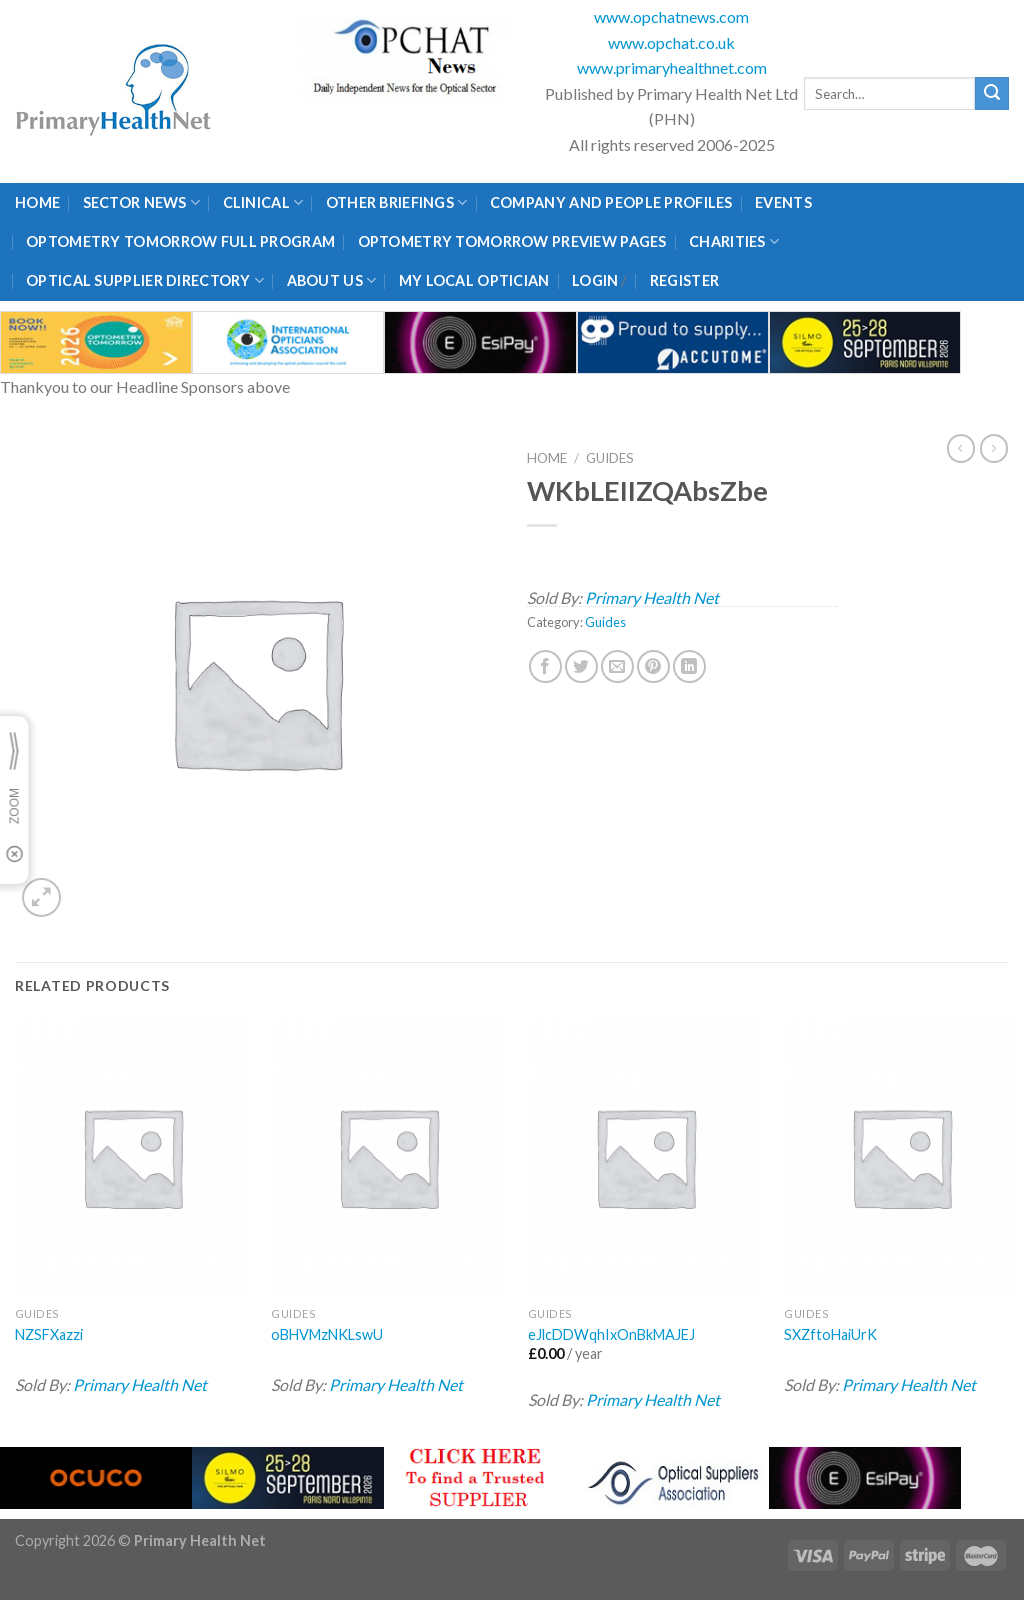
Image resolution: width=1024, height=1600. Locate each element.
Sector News (142, 202)
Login (595, 280)
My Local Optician (474, 280)
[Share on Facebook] (545, 666)
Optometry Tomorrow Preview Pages (512, 241)
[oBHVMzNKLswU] (388, 1157)
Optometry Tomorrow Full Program (180, 241)
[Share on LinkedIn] (689, 666)
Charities (734, 241)
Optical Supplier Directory (145, 280)
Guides (610, 458)
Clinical (263, 202)
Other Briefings (397, 202)
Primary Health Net (652, 597)
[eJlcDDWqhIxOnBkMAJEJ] (645, 1157)
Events (783, 202)
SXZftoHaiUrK (830, 1334)
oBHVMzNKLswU (327, 1334)
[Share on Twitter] (581, 666)
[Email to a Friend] (617, 666)
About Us (332, 280)
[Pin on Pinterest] (653, 666)
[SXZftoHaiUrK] (901, 1157)
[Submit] (992, 94)
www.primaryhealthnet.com (672, 67)
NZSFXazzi (49, 1334)
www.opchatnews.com (671, 16)
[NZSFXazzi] (132, 1157)
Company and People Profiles (611, 202)
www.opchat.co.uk (671, 42)
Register (684, 280)
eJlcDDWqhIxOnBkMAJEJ (611, 1334)
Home (37, 202)
